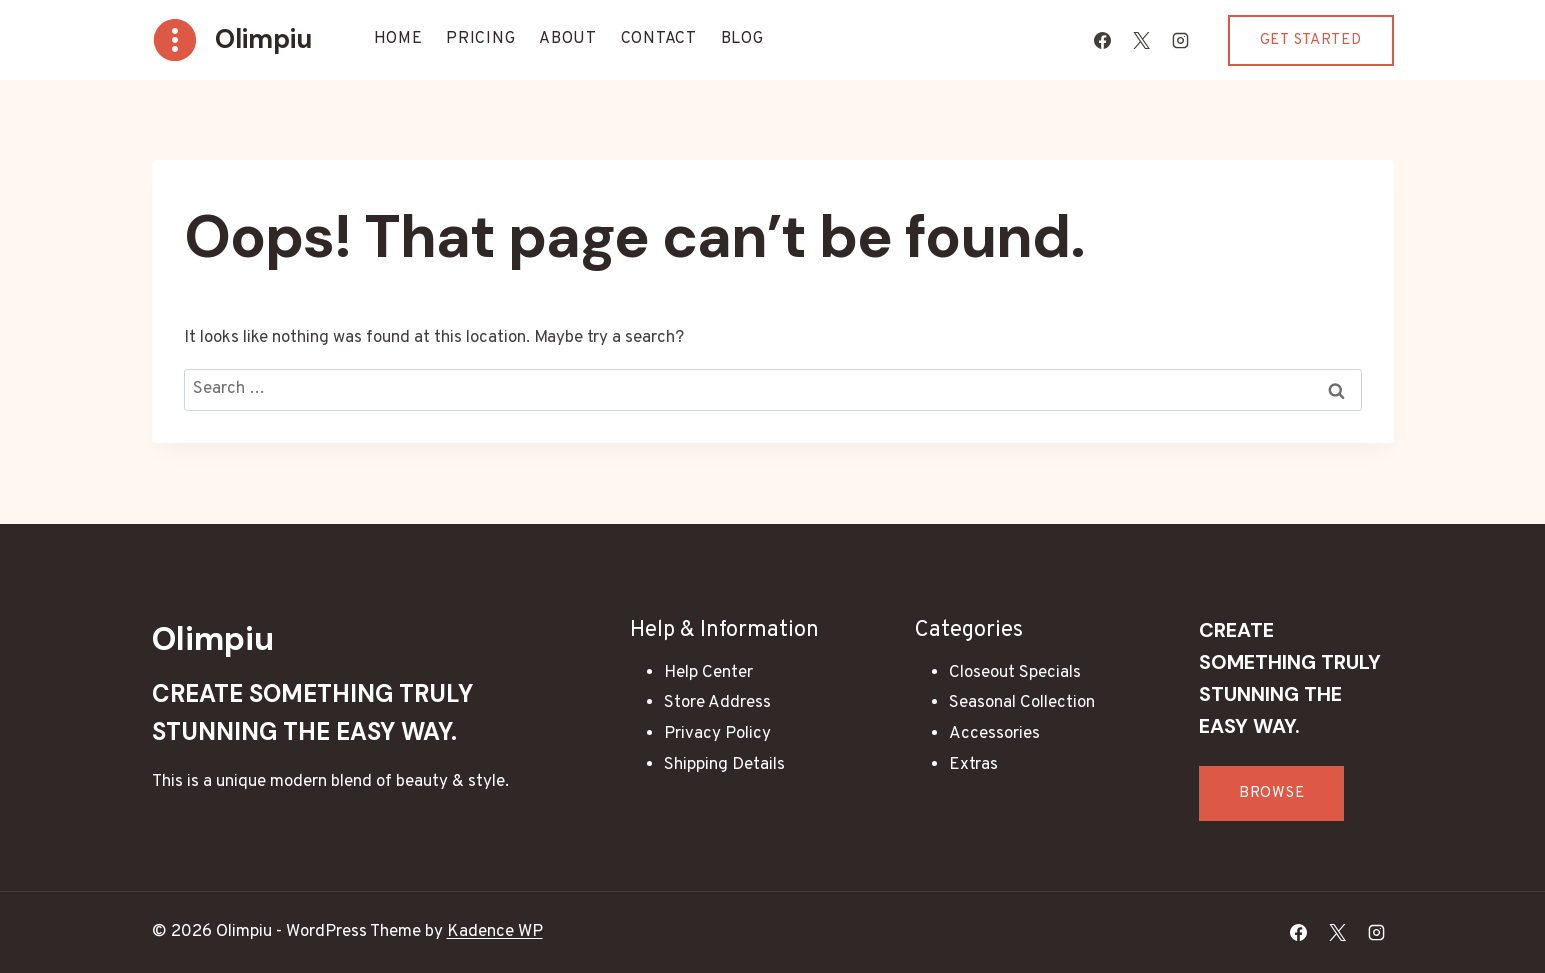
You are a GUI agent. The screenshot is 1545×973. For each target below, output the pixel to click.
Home (398, 39)
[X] (1142, 40)
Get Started (1311, 40)
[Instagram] (1181, 40)
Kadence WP (495, 932)
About (568, 39)
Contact (659, 39)
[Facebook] (1103, 40)
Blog (742, 39)
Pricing (480, 39)
